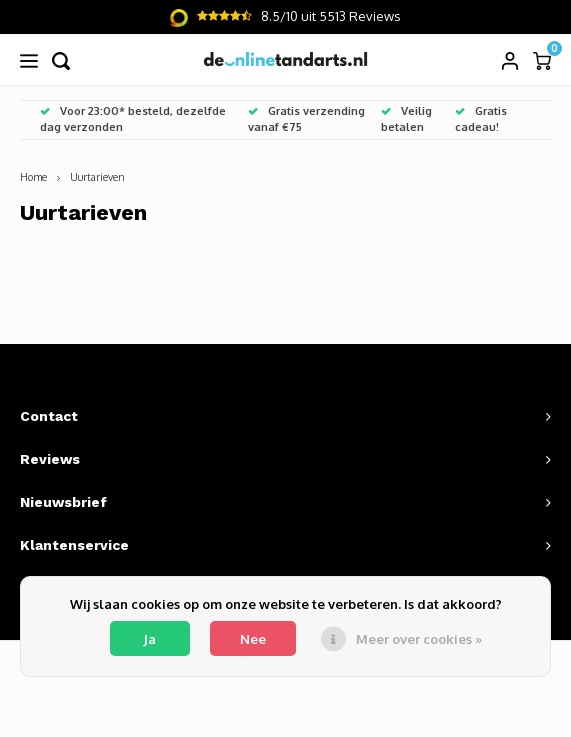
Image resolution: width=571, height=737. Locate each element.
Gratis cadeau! (481, 119)
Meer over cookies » (419, 639)
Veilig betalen (406, 119)
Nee (253, 639)
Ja (149, 639)
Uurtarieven (97, 176)
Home (33, 176)
